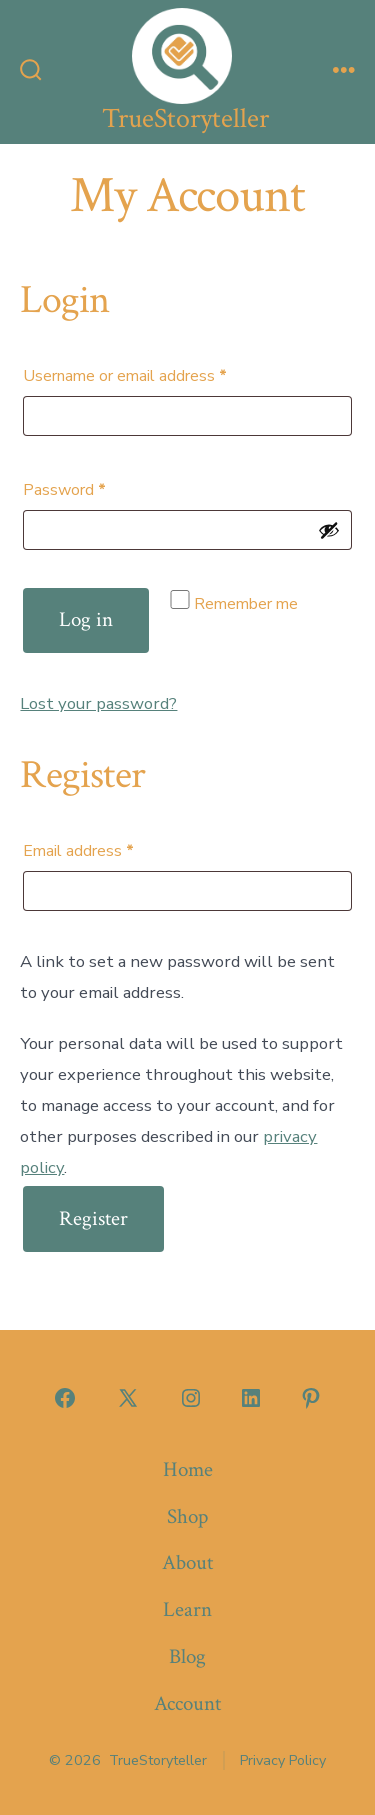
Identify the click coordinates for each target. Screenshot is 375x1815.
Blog (187, 1656)
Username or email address (156, 373)
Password (95, 487)
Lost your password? (98, 703)
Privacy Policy (283, 1760)
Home (188, 1469)
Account (187, 1703)
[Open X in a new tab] (128, 1398)
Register (93, 1218)
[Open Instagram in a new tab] (191, 1398)
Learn (187, 1609)
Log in (86, 619)
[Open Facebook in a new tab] (65, 1398)
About (187, 1562)
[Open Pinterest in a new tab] (311, 1398)
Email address (109, 848)
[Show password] (329, 530)
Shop (187, 1516)
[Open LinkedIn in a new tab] (251, 1398)
